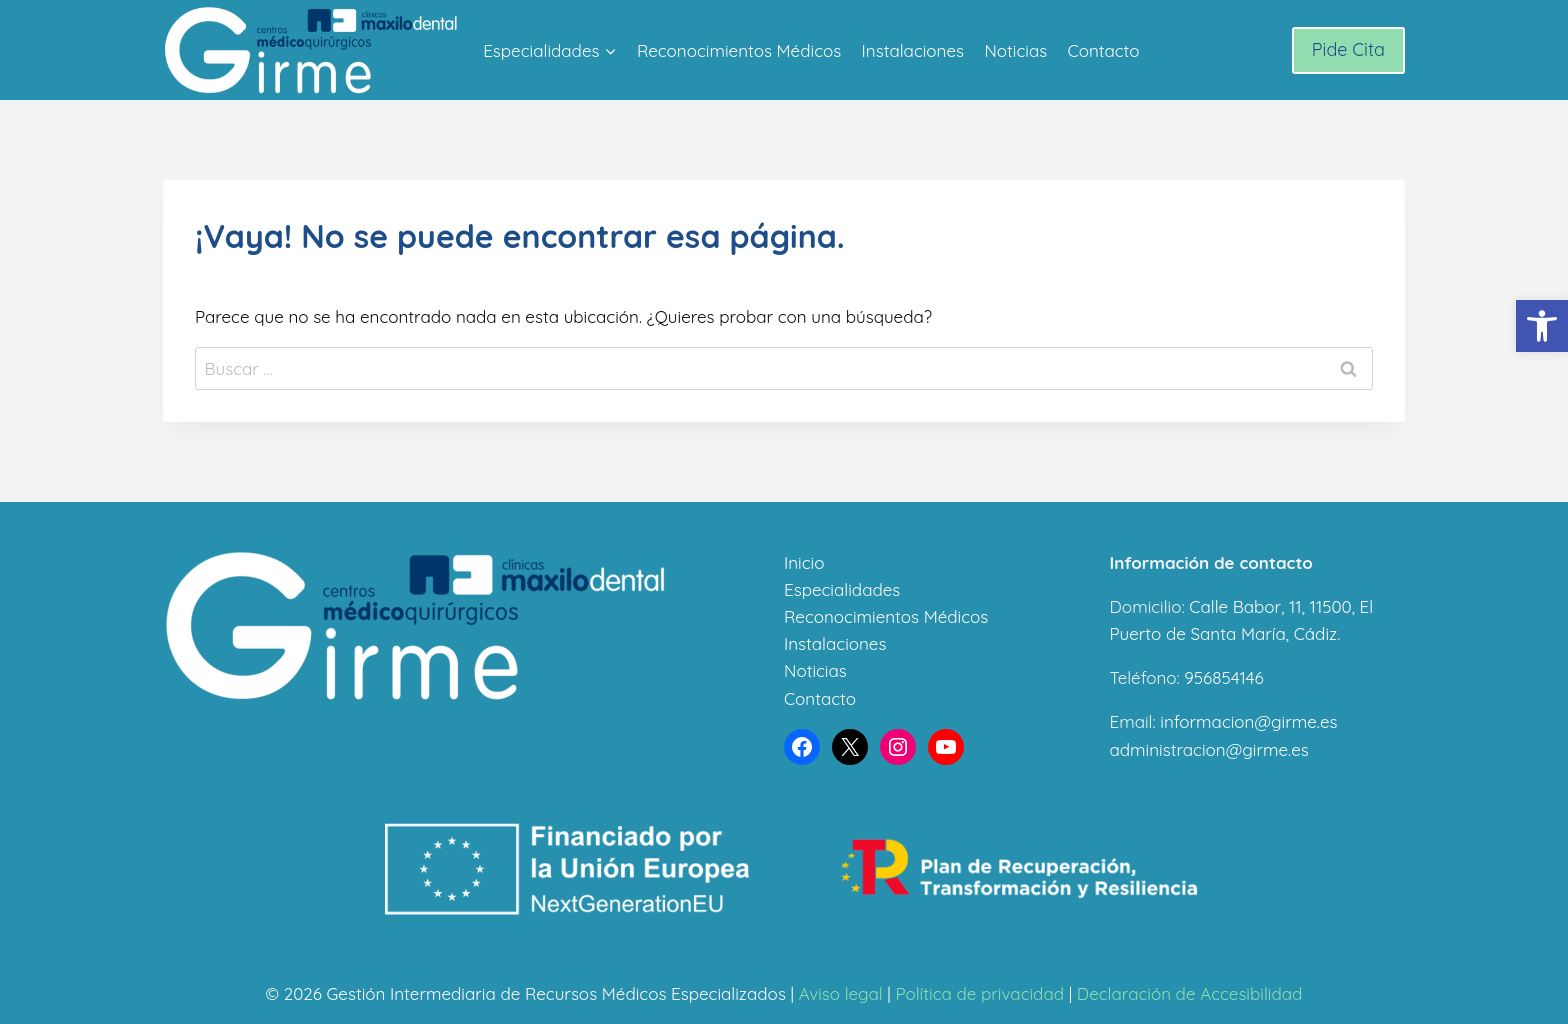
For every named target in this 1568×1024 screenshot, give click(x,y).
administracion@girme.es (1209, 749)
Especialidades (842, 589)
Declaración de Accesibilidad (1190, 993)
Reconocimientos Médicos (739, 50)
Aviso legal (841, 993)
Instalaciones (913, 50)
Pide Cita (1348, 49)
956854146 (1223, 677)
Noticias (1015, 50)
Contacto (1104, 50)
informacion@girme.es (1248, 721)
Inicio (804, 562)
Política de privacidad (979, 993)
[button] (1542, 326)
